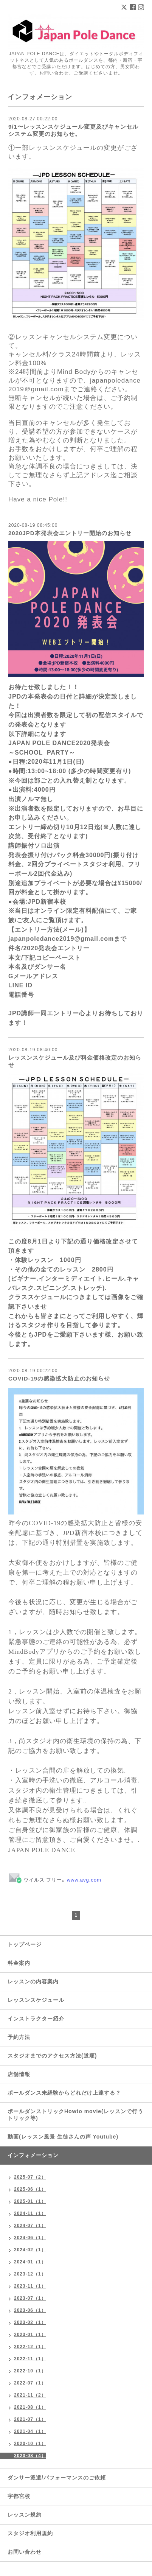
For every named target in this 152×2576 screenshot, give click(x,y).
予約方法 (19, 2037)
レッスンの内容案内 (33, 1981)
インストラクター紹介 (36, 2019)
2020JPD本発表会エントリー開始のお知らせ (70, 533)
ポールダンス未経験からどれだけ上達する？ (64, 2093)
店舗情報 (19, 2074)
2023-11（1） (30, 2286)
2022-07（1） (30, 2383)
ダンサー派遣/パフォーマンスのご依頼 (57, 2478)
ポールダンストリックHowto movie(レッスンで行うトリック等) (75, 2114)
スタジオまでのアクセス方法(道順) (52, 2056)
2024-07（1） (30, 2225)
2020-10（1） (30, 2443)
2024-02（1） (30, 2249)
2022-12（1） (30, 2346)
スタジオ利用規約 (30, 2533)
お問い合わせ (25, 2552)
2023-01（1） (30, 2334)
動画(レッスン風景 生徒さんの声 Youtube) (63, 2137)
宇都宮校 (19, 2496)
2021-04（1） (30, 2431)
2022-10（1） (30, 2371)
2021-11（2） (30, 2395)
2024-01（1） (30, 2262)
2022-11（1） (30, 2358)
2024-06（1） (30, 2237)
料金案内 (19, 1963)
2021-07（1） (30, 2419)
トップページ (25, 1944)
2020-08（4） (30, 2455)
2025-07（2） (30, 2177)
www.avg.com (84, 1880)
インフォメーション (33, 2155)
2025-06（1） (30, 2189)
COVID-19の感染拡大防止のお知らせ (59, 1378)
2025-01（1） (30, 2201)
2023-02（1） (30, 2322)
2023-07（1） (30, 2298)
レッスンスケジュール (36, 2000)
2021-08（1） (30, 2407)
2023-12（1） (30, 2274)
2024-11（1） (30, 2213)
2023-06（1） (30, 2310)
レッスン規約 (25, 2515)
